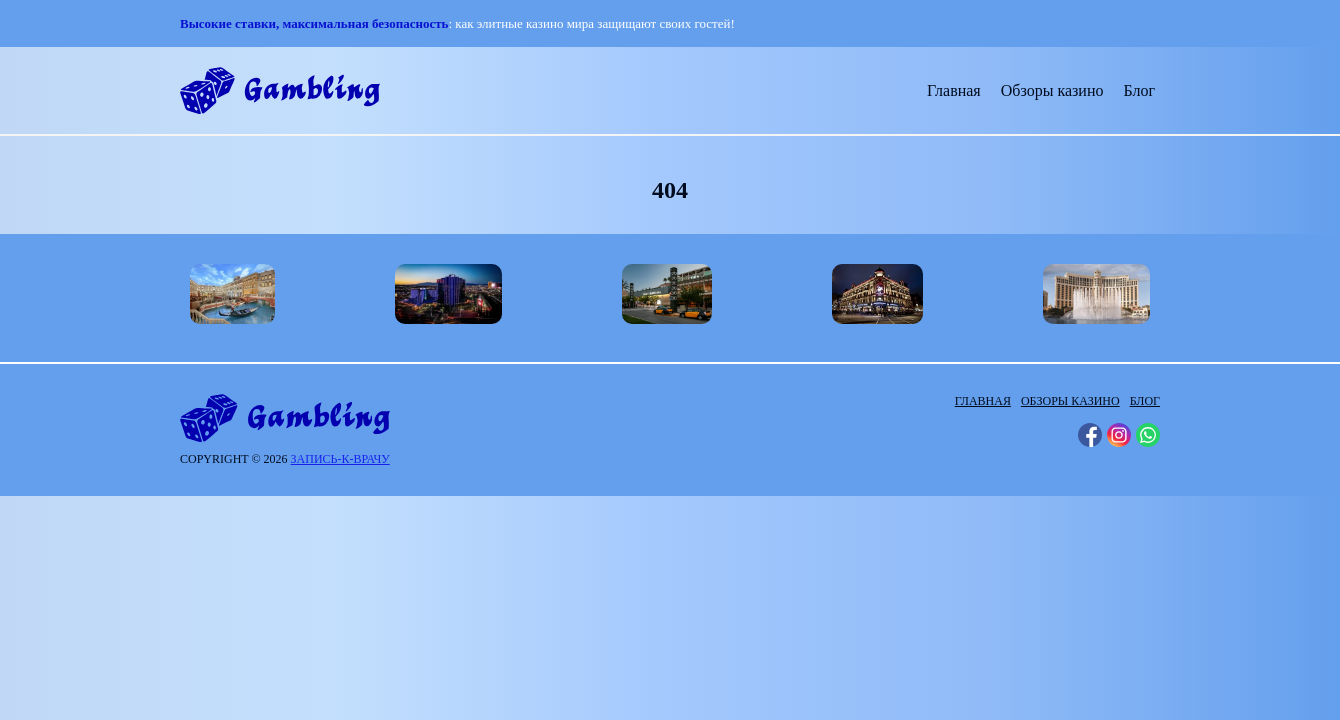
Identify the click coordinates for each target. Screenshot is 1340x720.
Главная (954, 90)
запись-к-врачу (340, 459)
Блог (1139, 90)
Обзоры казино (1052, 90)
